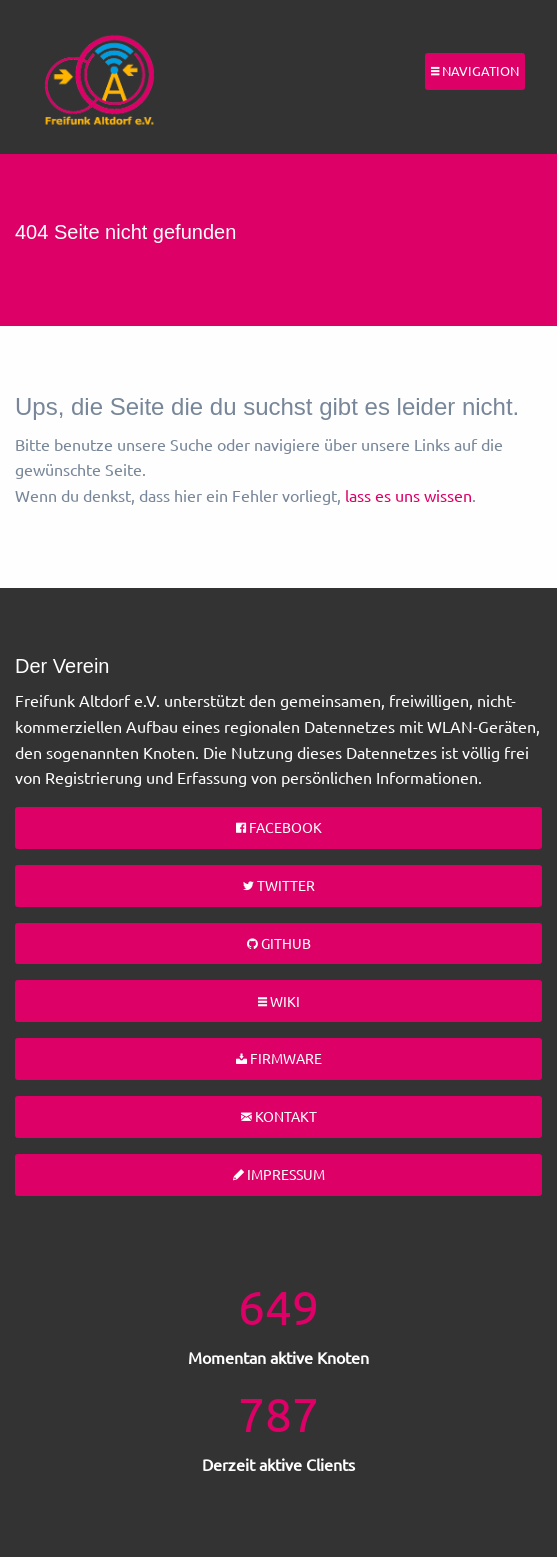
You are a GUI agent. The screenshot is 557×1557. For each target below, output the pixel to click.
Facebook (279, 827)
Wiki (279, 1001)
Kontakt (279, 1116)
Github (279, 943)
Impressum (279, 1174)
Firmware (279, 1058)
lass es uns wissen (408, 495)
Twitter (279, 885)
